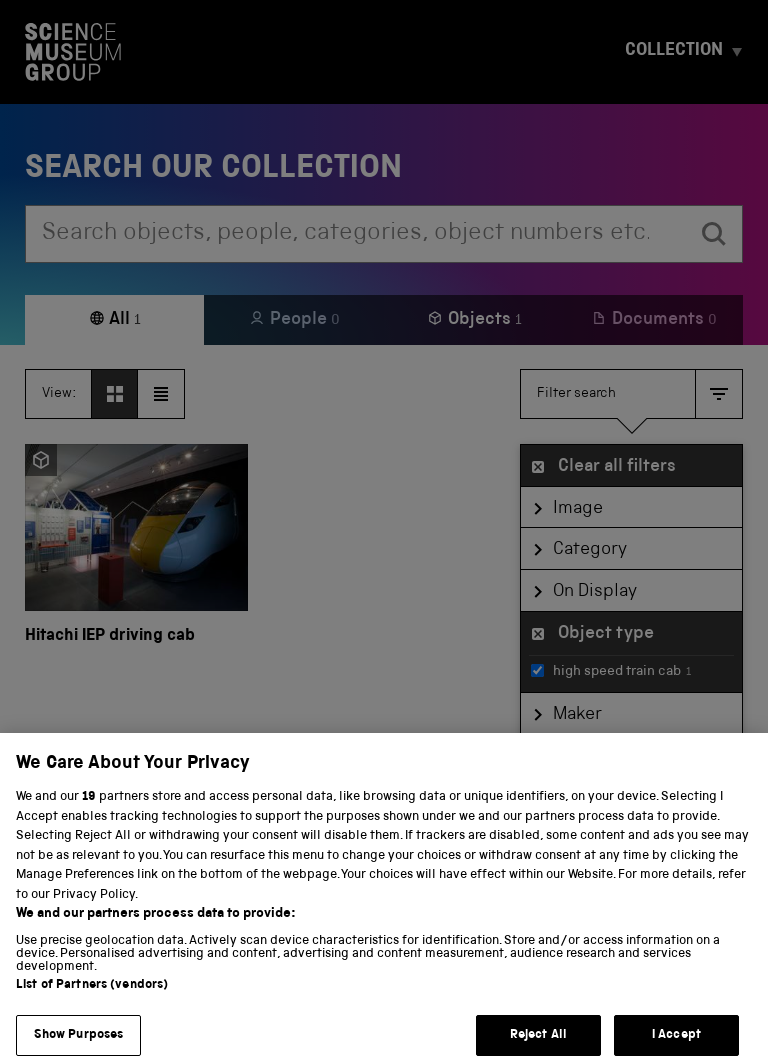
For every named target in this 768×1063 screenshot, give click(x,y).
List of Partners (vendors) (92, 1000)
